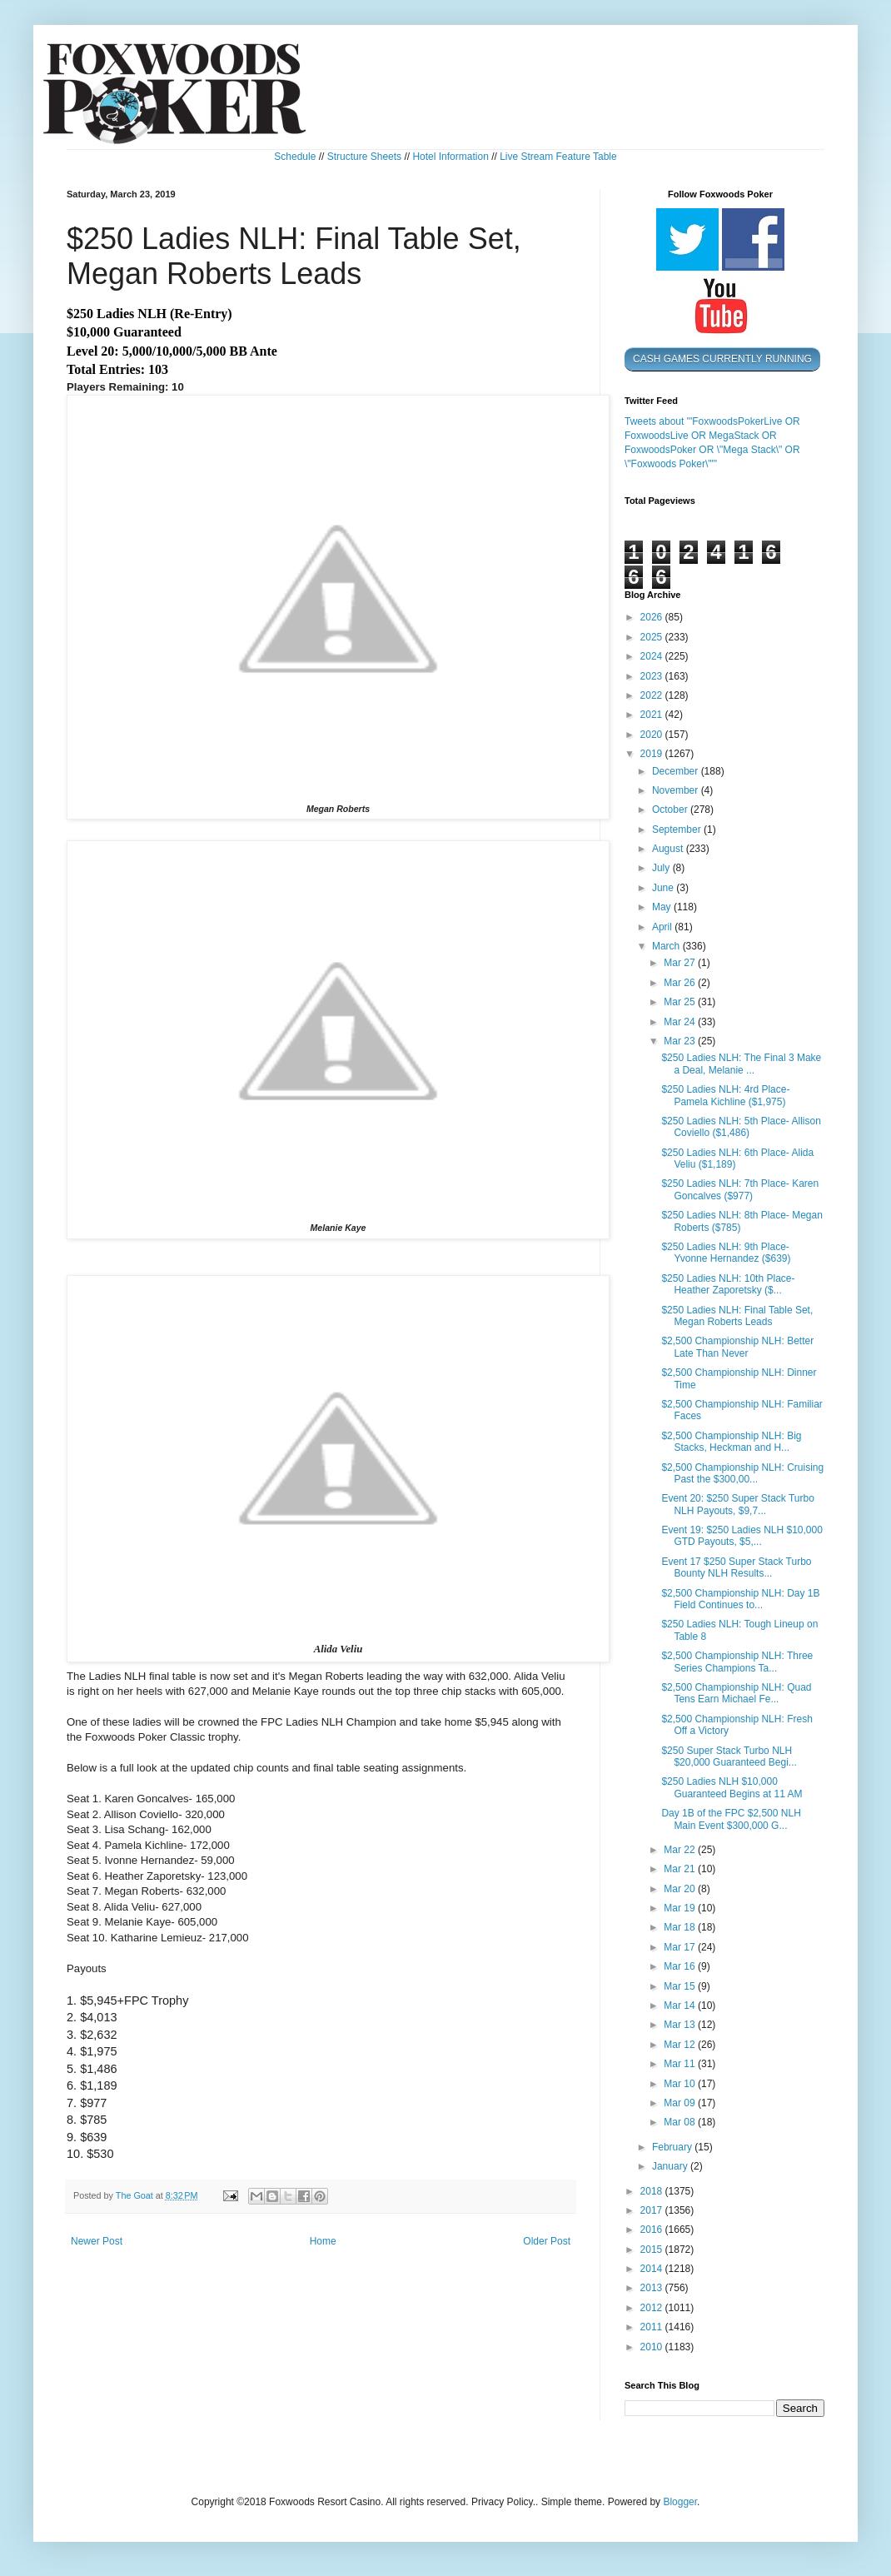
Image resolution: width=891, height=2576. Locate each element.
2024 (652, 656)
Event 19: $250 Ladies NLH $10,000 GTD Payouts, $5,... (741, 1535)
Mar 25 (681, 1002)
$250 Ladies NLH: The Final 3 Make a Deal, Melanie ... (741, 1063)
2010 (652, 2347)
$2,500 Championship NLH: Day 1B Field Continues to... (740, 1599)
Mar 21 (681, 1869)
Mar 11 (681, 2064)
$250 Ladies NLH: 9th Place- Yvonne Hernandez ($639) (725, 1252)
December (676, 771)
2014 (652, 2269)
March (667, 946)
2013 (652, 2288)
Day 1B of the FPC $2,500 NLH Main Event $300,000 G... (730, 1819)
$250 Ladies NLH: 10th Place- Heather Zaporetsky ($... (727, 1284)
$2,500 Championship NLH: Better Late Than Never (737, 1346)
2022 (652, 695)
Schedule (295, 156)
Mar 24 (681, 1022)
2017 (652, 2210)
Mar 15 (681, 1986)
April (663, 927)
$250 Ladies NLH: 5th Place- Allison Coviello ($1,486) (740, 1127)
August (669, 849)
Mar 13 (681, 2024)
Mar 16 (681, 1966)
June (664, 888)
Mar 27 (681, 963)
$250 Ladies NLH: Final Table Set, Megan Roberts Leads (737, 1316)
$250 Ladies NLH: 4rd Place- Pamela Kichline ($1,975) (725, 1095)
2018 (652, 2191)
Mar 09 (681, 2103)
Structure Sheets (364, 156)
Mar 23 (681, 1041)
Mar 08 (681, 2122)
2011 (652, 2327)
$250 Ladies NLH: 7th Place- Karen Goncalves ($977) (740, 1189)
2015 (652, 2249)
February (673, 2147)
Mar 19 (681, 1908)
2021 (652, 714)
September (678, 829)
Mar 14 (681, 2005)
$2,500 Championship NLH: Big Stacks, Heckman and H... (731, 1441)
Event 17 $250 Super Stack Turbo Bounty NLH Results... (736, 1567)
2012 (652, 2308)
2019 (652, 754)
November (676, 790)
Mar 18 (681, 1927)
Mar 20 (681, 1889)
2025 (652, 637)
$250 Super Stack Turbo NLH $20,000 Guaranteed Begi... (728, 1756)
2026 (652, 617)
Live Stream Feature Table (558, 156)
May (663, 907)
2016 (652, 2229)
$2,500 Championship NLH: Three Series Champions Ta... (737, 1661)
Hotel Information (450, 156)
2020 (652, 734)
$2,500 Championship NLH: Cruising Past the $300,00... (742, 1473)
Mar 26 (681, 983)
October (671, 809)
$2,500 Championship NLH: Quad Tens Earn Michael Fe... (736, 1693)
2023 (652, 676)
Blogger (680, 2502)
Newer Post (96, 2241)
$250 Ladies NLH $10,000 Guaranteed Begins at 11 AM (731, 1787)
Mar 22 (681, 1850)
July (662, 868)
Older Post (546, 2241)
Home (323, 2241)
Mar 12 (681, 2044)
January (671, 2166)
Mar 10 (681, 2084)
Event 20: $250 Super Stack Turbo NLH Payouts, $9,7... (737, 1504)
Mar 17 (681, 1947)
